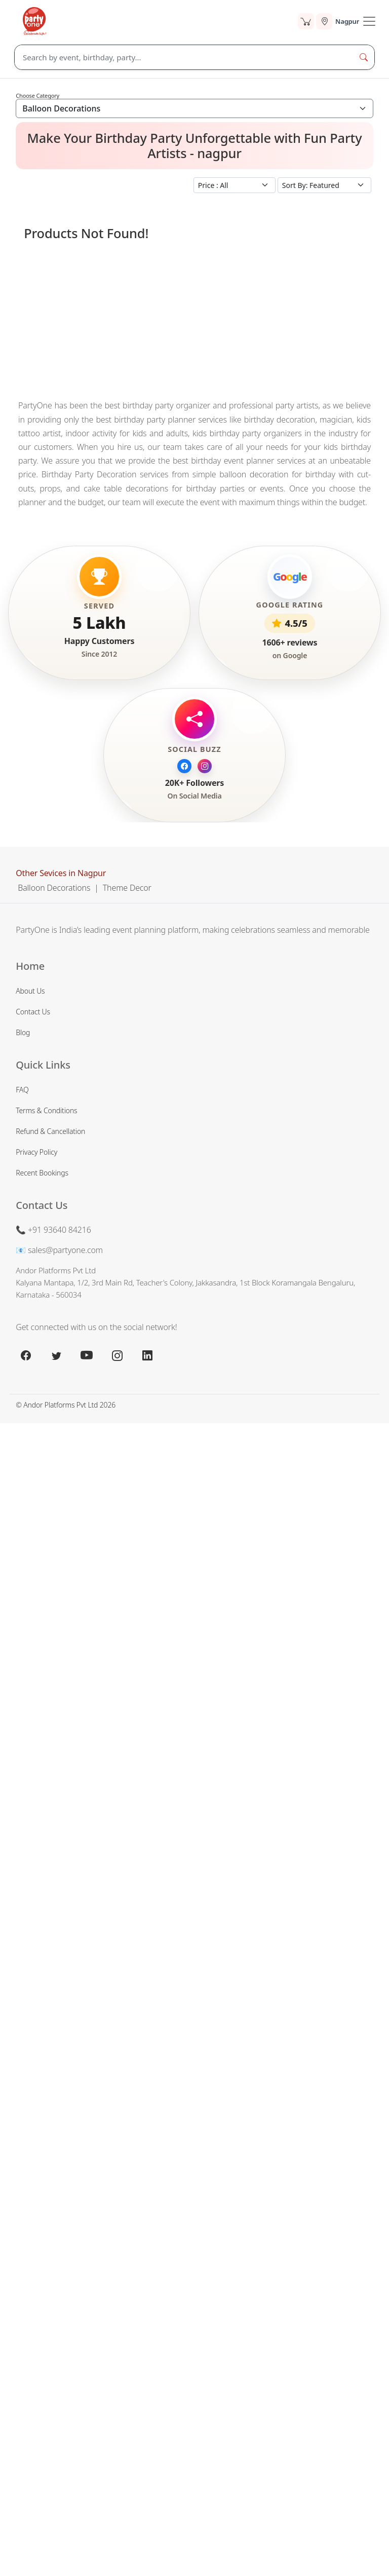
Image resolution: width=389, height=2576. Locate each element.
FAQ (22, 1089)
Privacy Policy (36, 1152)
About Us (30, 991)
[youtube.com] (86, 1355)
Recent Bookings (42, 1173)
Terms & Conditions (46, 1110)
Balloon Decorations (54, 887)
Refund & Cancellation (50, 1131)
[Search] (184, 57)
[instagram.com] (117, 1355)
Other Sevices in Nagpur (61, 873)
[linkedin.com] (147, 1355)
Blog (23, 1032)
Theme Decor (127, 887)
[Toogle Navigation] (369, 21)
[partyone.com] (34, 21)
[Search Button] (363, 57)
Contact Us (33, 1011)
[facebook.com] (26, 1355)
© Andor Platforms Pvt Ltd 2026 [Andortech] (65, 1405)
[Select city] (338, 21)
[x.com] (56, 1355)
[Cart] (306, 21)
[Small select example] (234, 185)
